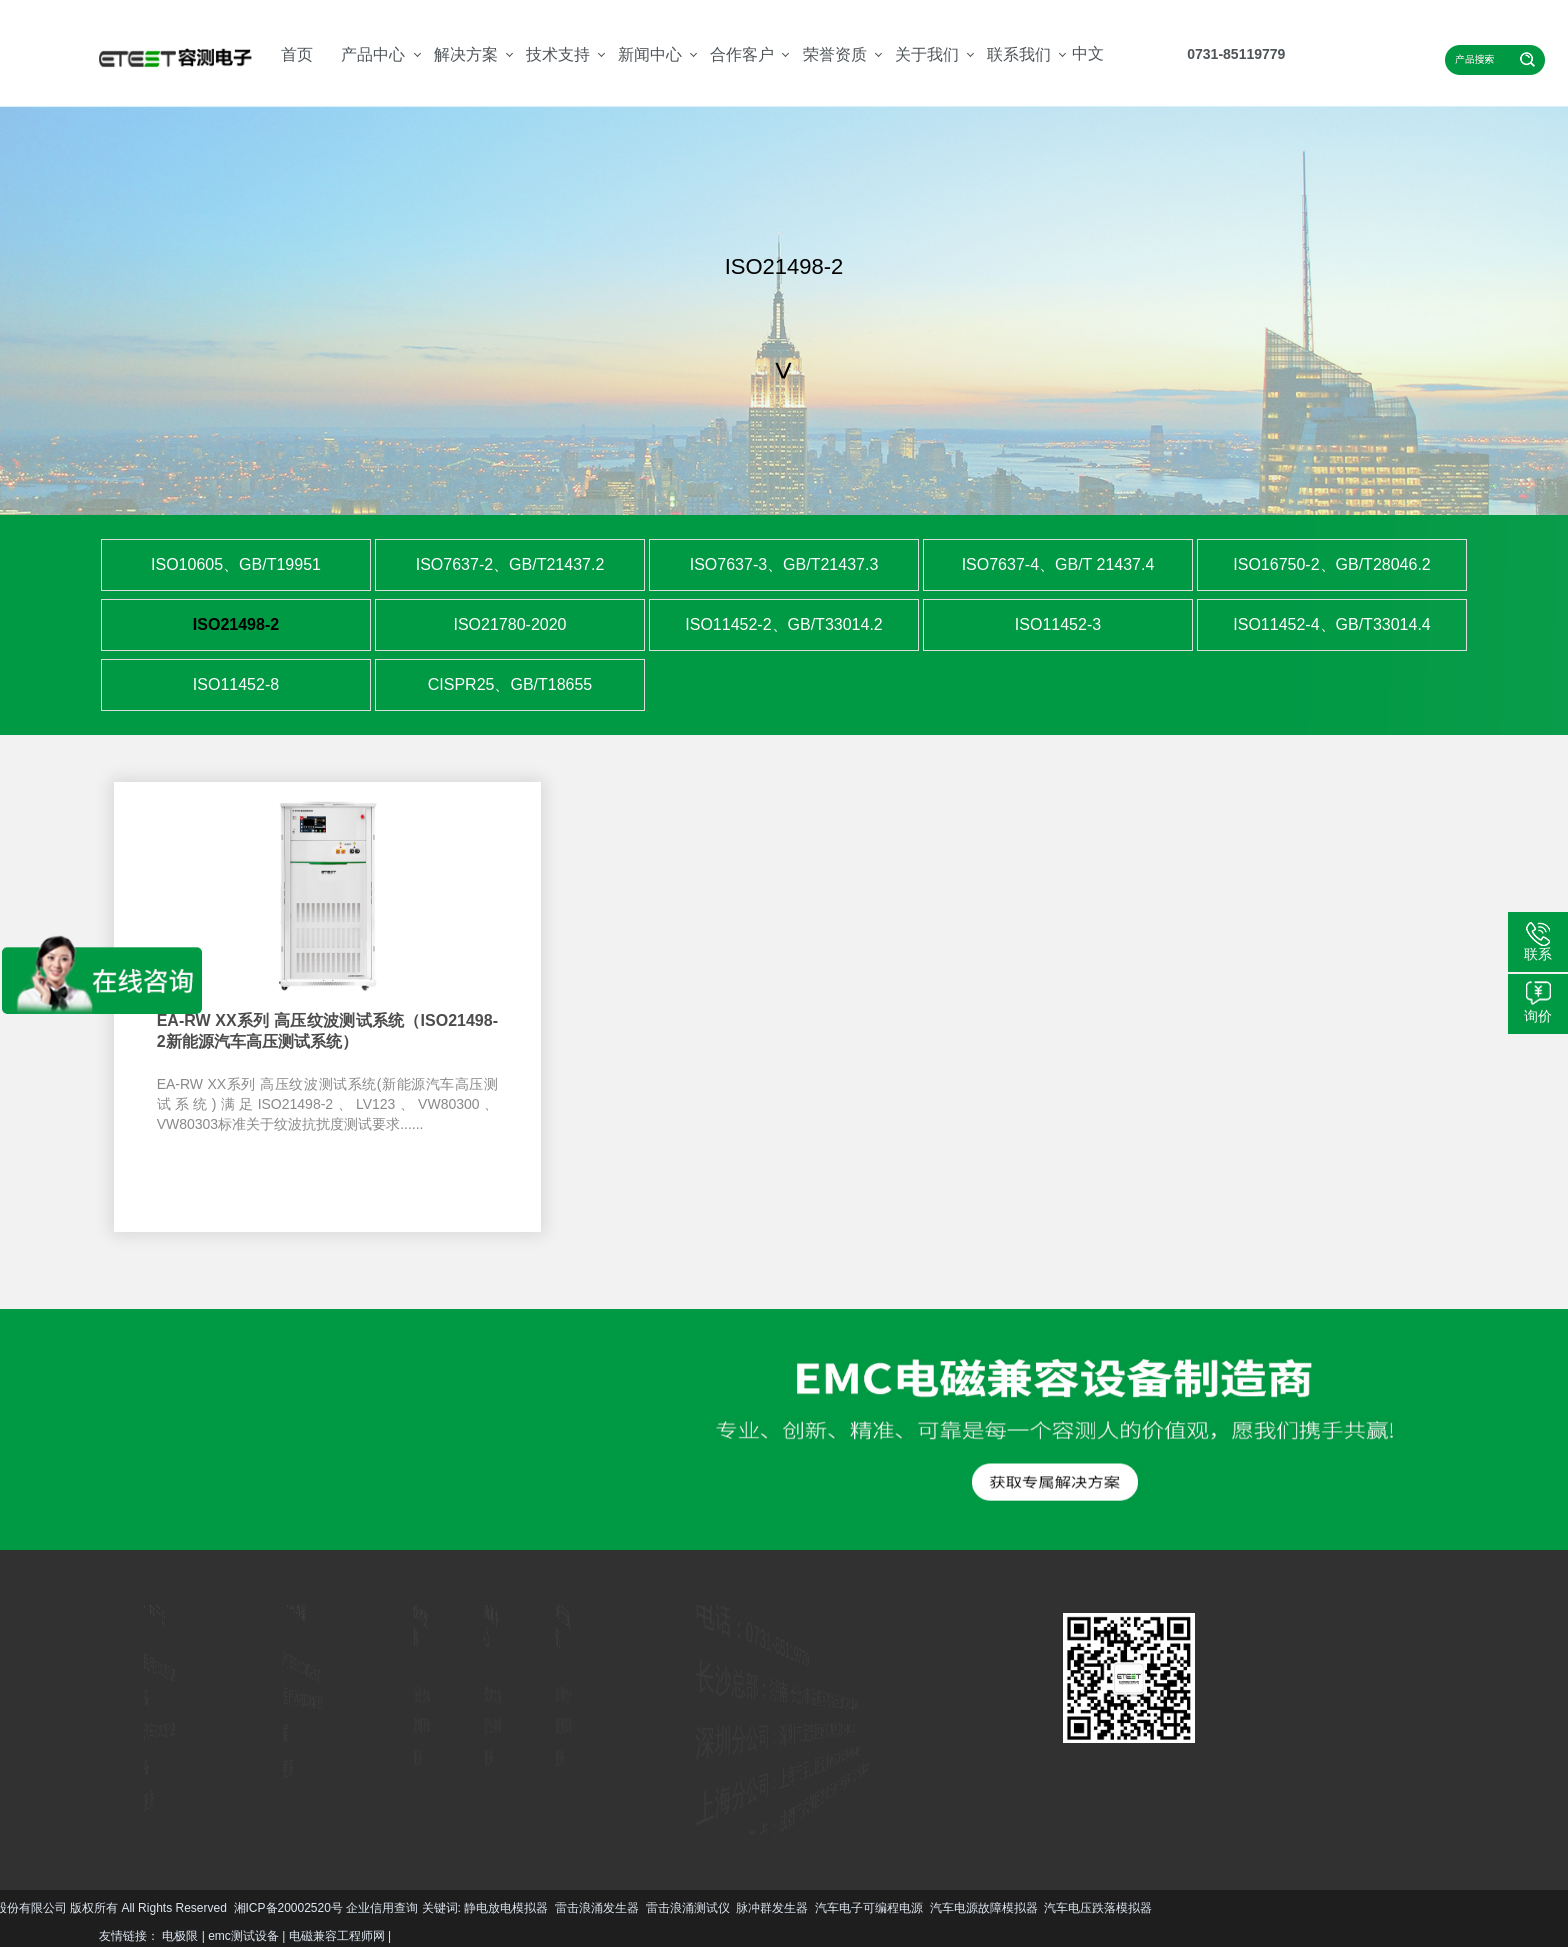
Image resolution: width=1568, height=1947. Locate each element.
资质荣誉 (562, 1725)
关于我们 (927, 54)
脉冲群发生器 (153, 1908)
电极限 (180, 1936)
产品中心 (373, 54)
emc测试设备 (243, 1936)
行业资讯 (491, 1725)
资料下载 (421, 1725)
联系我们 (1019, 54)
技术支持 (558, 54)
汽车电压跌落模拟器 (479, 1908)
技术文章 (491, 1695)
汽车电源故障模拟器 (364, 1908)
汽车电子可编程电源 (249, 1908)
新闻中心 (650, 54)
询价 (1538, 1016)
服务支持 (421, 1695)
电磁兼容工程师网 (337, 1936)
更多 (116, 1789)
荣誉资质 (835, 54)
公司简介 (562, 1695)
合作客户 (742, 54)
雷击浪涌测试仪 (68, 1908)
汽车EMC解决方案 (294, 1670)
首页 (297, 54)
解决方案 (466, 54)
